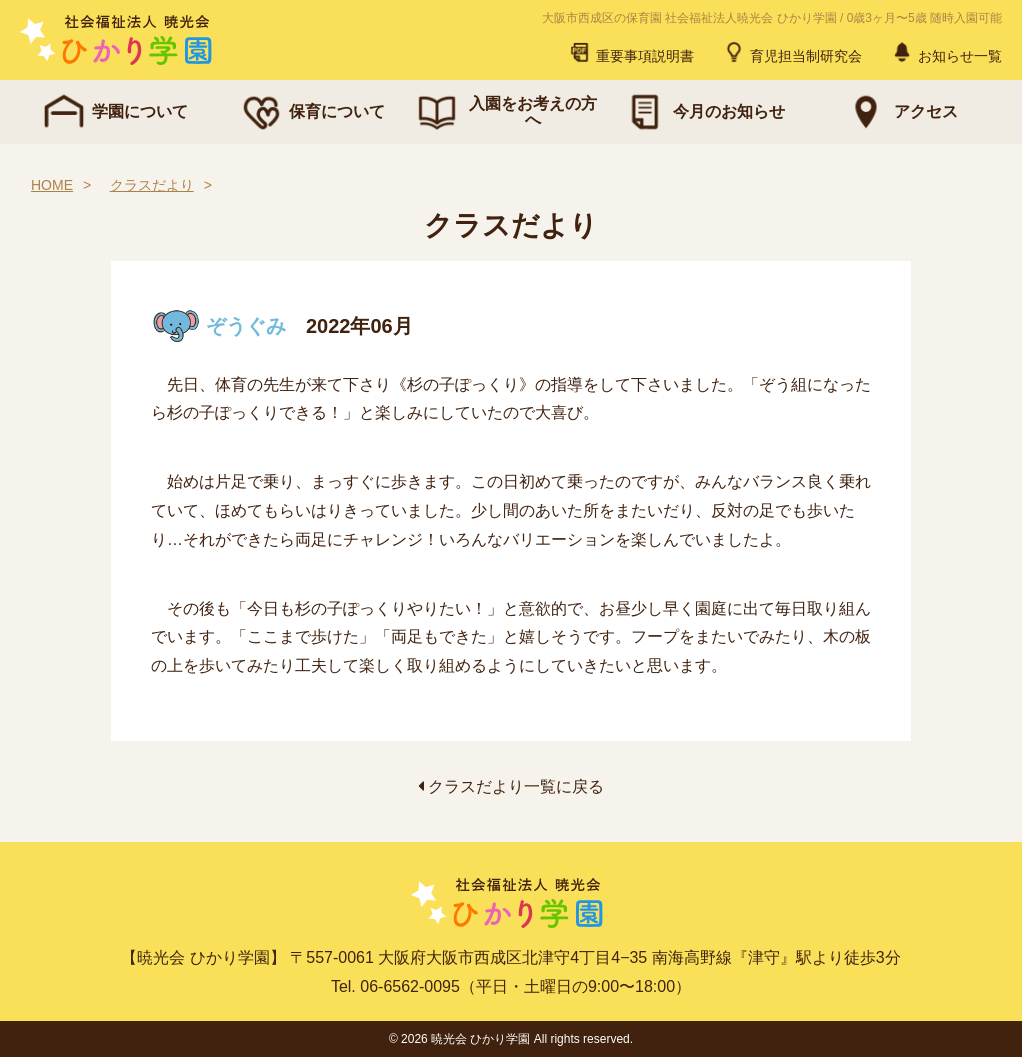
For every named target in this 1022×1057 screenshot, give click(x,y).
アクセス (900, 112)
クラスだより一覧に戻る (511, 786)
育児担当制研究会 (792, 52)
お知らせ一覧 (946, 52)
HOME (52, 185)
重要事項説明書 (631, 52)
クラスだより (152, 185)
